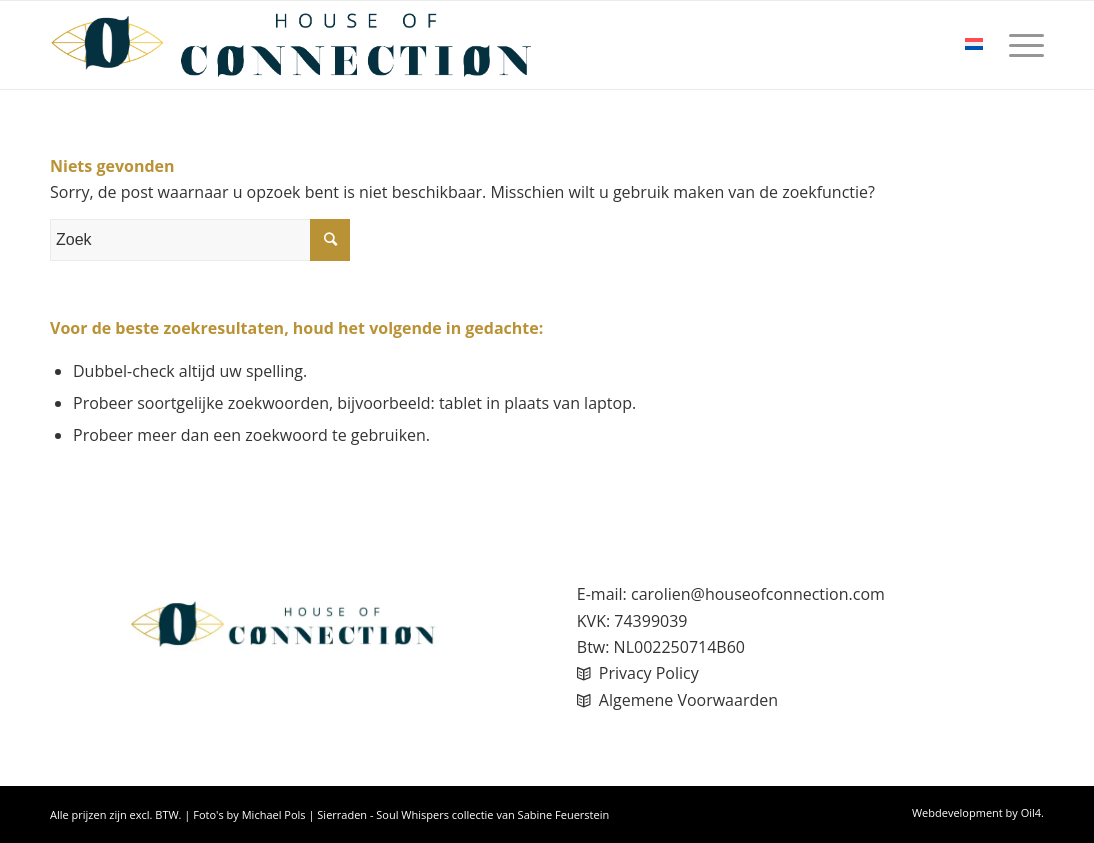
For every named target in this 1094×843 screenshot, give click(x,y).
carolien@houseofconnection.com (758, 594)
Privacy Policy (649, 673)
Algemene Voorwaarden (688, 700)
